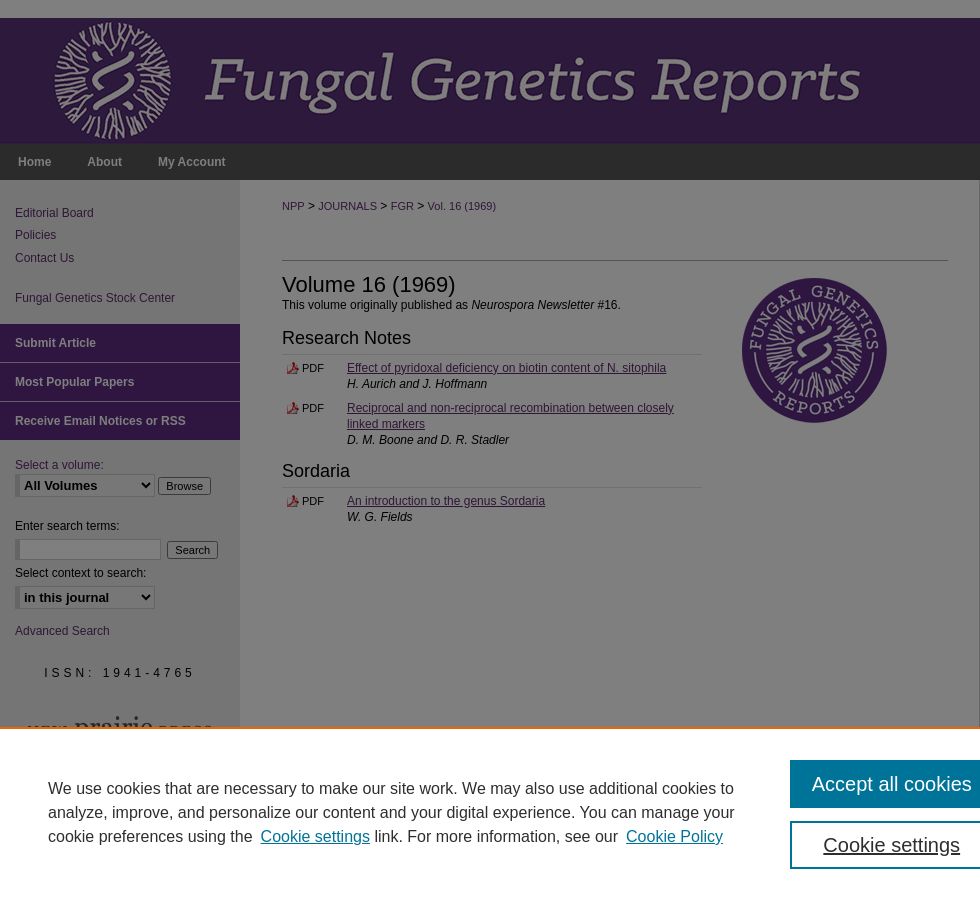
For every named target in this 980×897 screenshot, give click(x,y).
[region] (490, 812)
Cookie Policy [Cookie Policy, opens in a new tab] (674, 836)
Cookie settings (315, 836)
